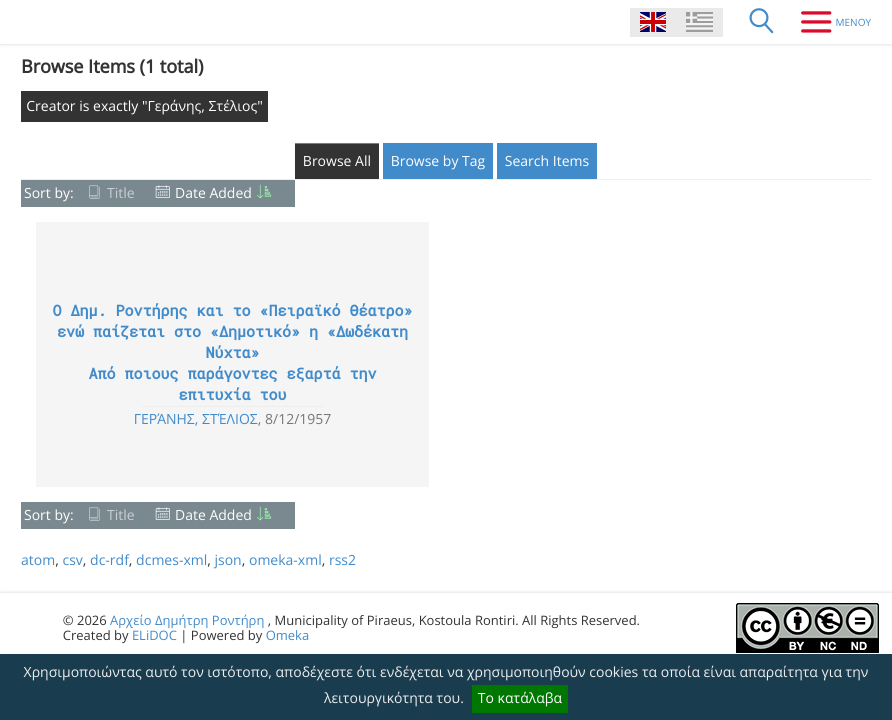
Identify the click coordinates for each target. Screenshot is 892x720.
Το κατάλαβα (520, 698)
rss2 (342, 560)
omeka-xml (285, 560)
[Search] (762, 22)
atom (38, 560)
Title (121, 193)
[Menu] (828, 22)
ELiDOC (154, 635)
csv (72, 560)
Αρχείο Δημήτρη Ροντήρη (187, 620)
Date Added (213, 193)
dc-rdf (109, 560)
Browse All (337, 161)
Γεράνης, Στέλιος (196, 419)
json (227, 560)
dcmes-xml (171, 560)
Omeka (288, 635)
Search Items (547, 161)
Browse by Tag (438, 161)
